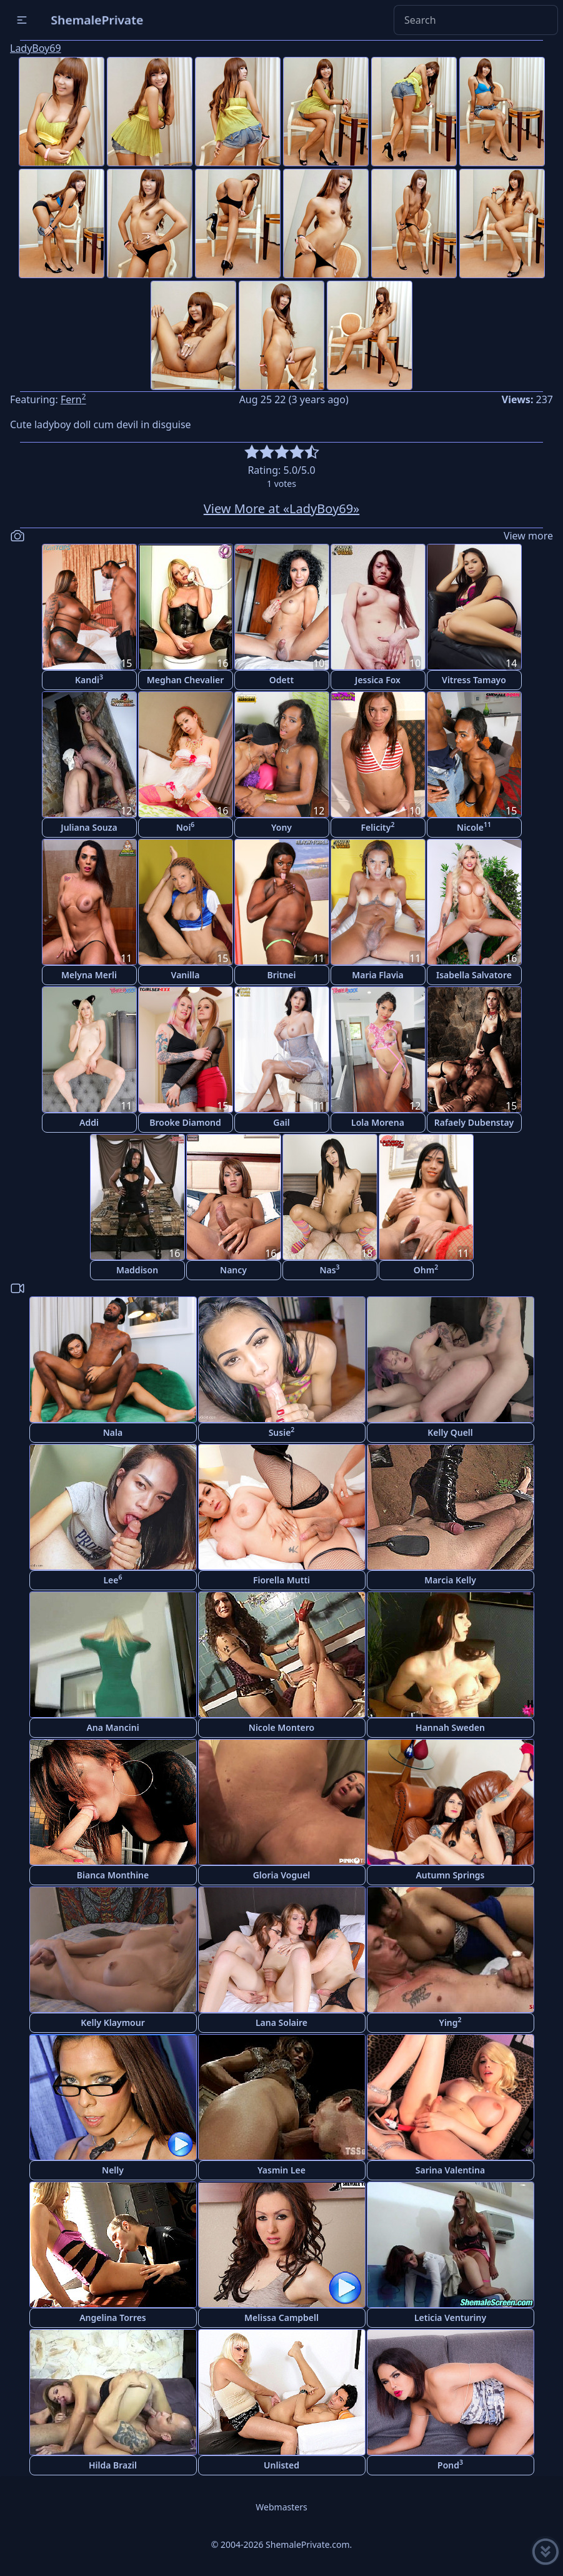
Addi (89, 1122)
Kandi (89, 679)
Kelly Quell (450, 1432)
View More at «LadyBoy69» (282, 508)
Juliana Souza (89, 827)
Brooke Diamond (185, 1122)
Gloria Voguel (282, 1875)
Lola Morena (377, 1122)
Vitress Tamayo (474, 680)
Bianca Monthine (113, 1875)
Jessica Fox (378, 680)
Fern (73, 399)
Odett (281, 680)
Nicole (474, 826)
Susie (282, 1431)
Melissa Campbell (281, 2317)
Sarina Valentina (450, 2170)
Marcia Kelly (450, 1580)
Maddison (137, 1270)
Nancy (233, 1270)
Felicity (377, 826)
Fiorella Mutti (281, 1580)
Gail (281, 1122)
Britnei (281, 975)
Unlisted (281, 2465)
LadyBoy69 (35, 48)
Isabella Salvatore (474, 975)
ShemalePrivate (97, 19)
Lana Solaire (281, 2022)
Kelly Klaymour (112, 2022)
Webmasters (281, 2507)
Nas (329, 1269)
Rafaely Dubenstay (474, 1122)
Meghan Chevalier (185, 680)
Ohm (426, 1269)
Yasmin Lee (281, 2170)
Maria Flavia (378, 975)
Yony (281, 827)
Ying (450, 2021)
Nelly (113, 2170)
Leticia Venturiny (450, 2317)
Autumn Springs (450, 1875)
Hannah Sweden (450, 1727)
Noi (185, 826)
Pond (450, 2464)
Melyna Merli (89, 975)
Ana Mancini (112, 1727)
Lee (112, 1579)
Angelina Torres (112, 2317)
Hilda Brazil (113, 2465)
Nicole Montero (281, 1727)
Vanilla (185, 975)
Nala (112, 1432)
